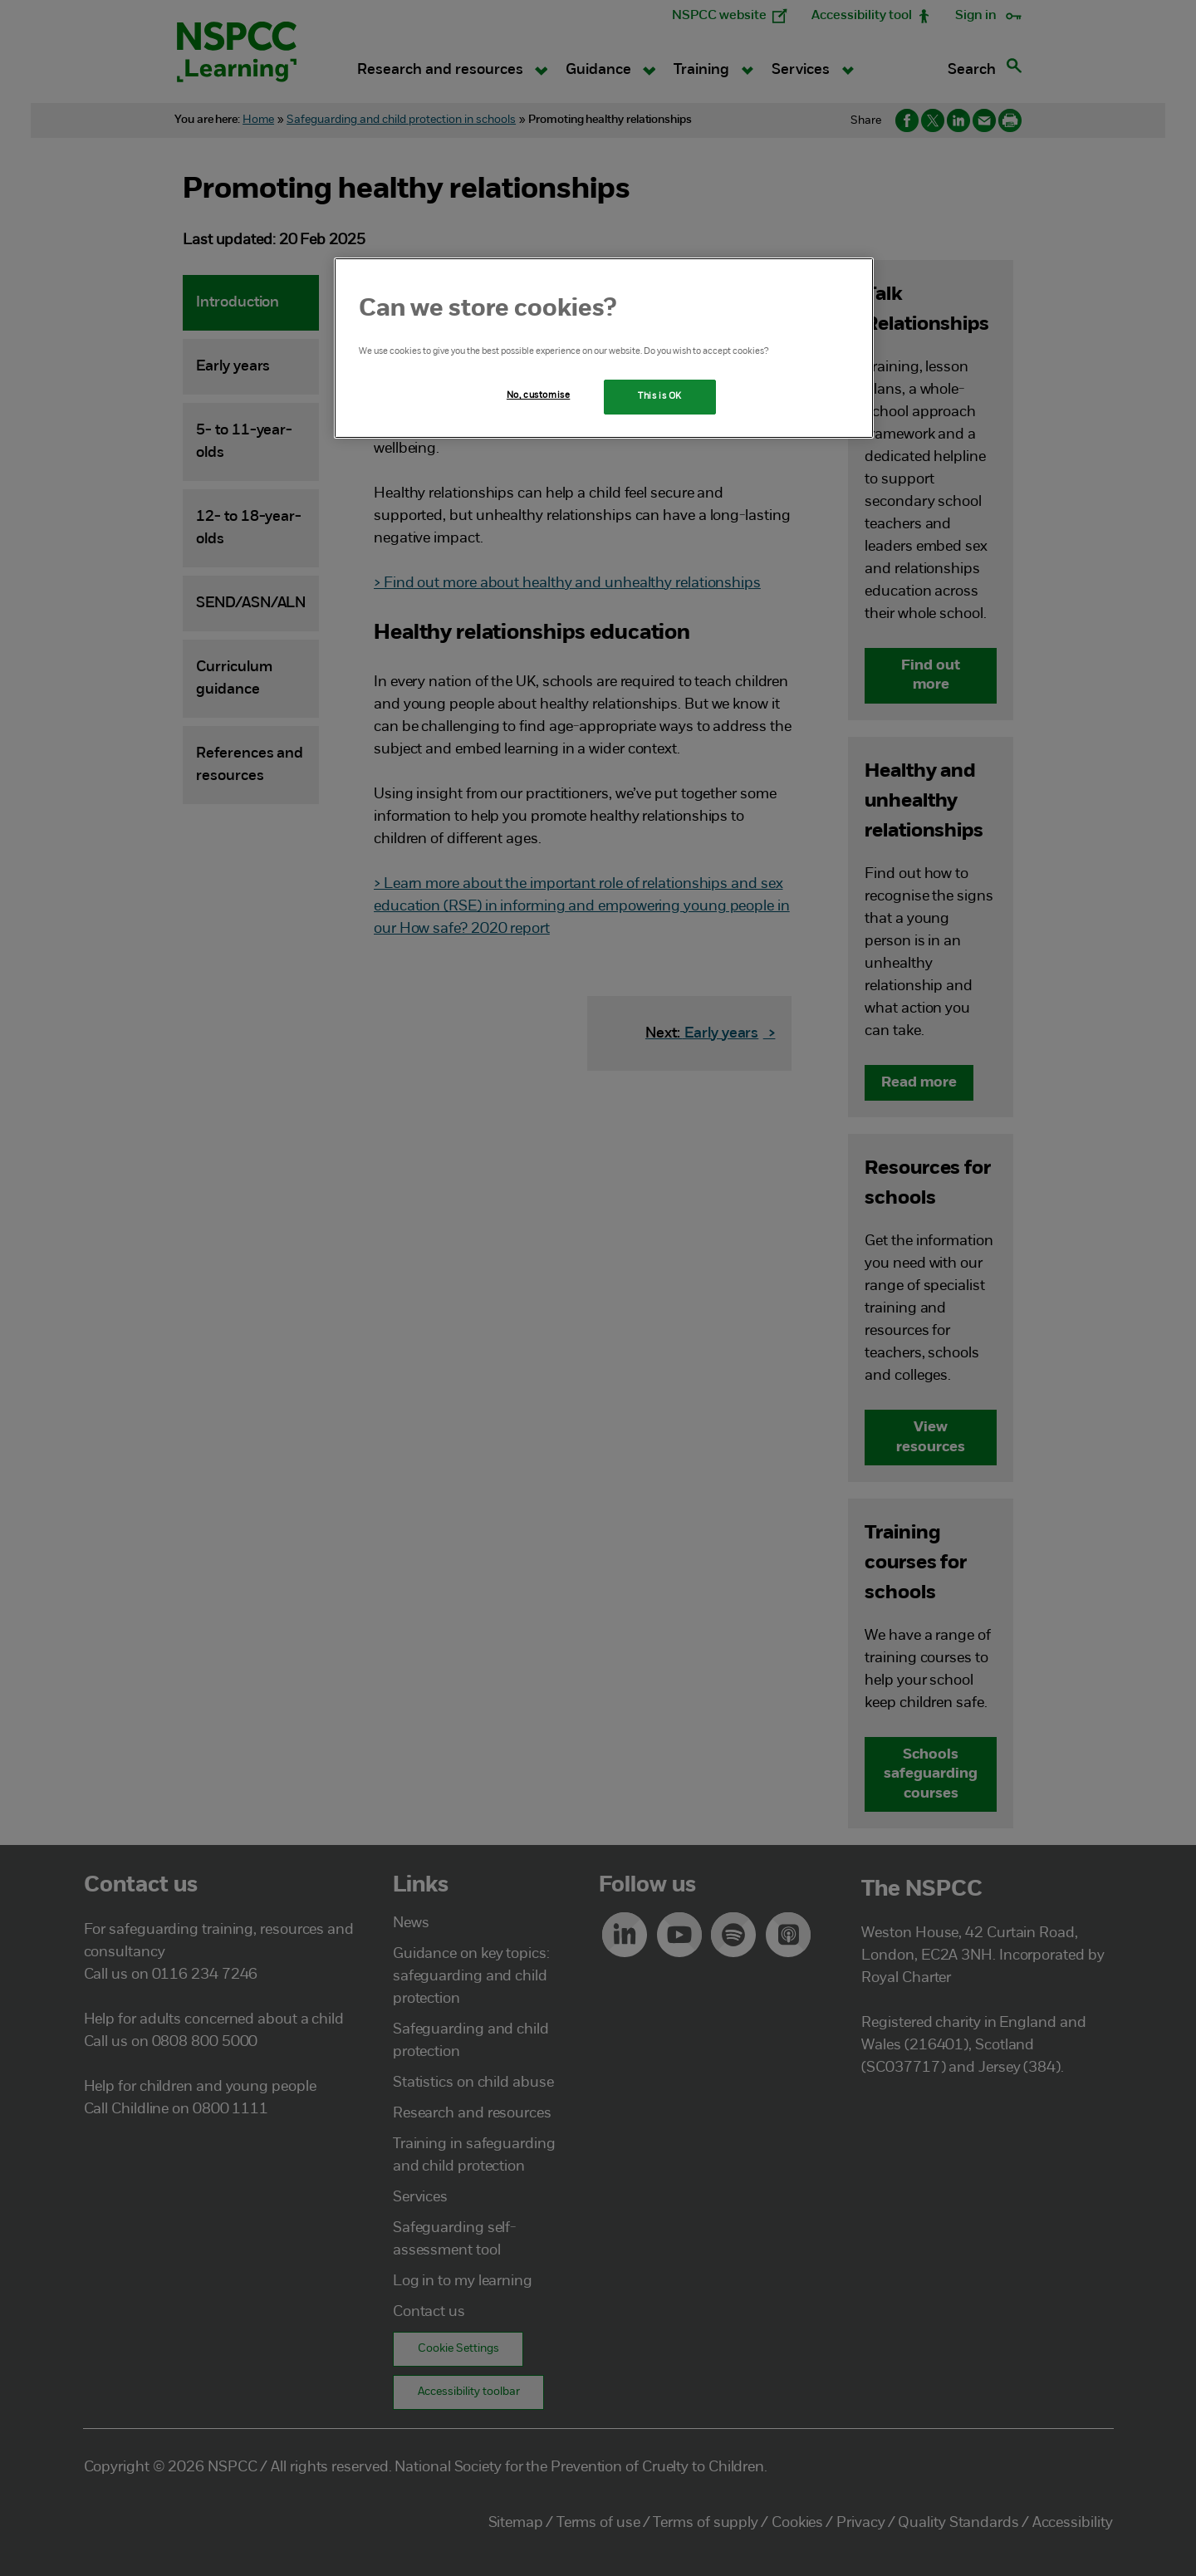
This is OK (660, 396)
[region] (604, 348)
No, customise (538, 395)
